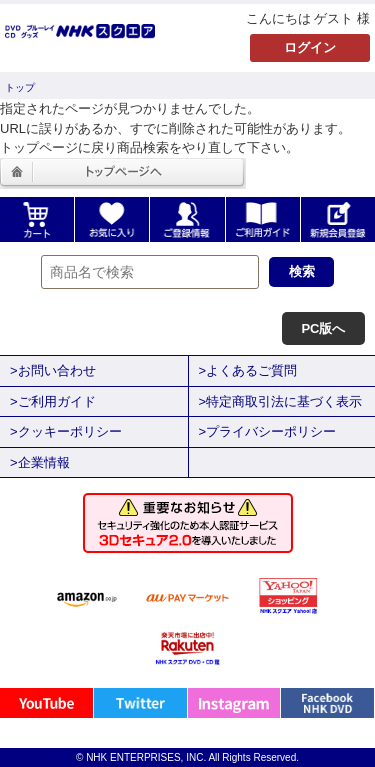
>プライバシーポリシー (268, 431)
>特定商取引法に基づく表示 (281, 401)
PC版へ (323, 328)
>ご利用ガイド (53, 401)
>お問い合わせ (53, 370)
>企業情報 (40, 462)
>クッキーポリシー (66, 431)
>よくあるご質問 (248, 370)
